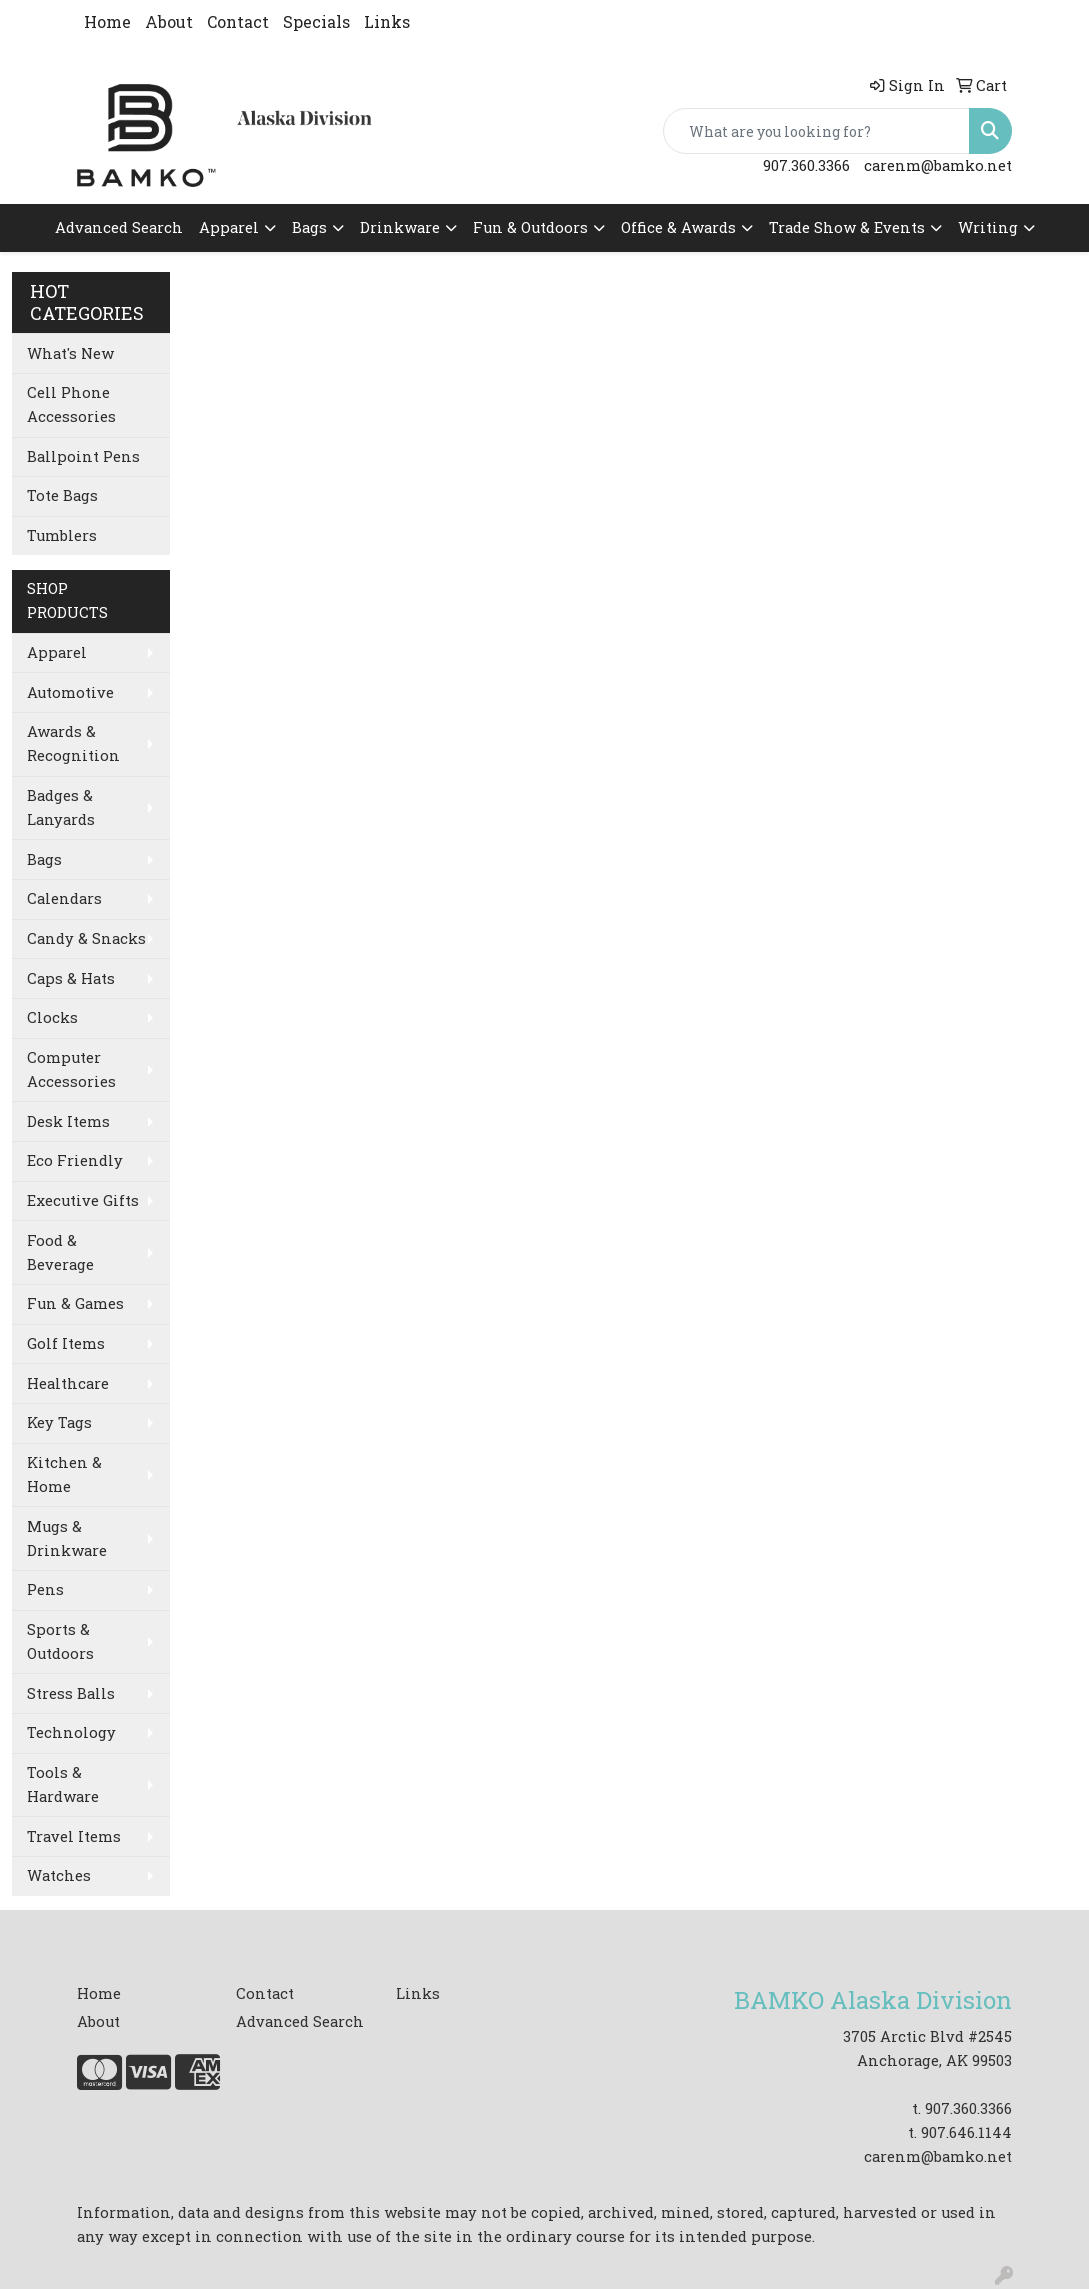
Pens (45, 1589)
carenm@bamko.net (938, 165)
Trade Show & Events (847, 227)
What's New (70, 353)
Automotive (70, 692)
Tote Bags (62, 495)
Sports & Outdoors (60, 1641)
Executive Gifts (83, 1200)
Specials (316, 21)
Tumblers (62, 535)
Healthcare (68, 1383)
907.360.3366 (806, 165)
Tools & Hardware (63, 1784)
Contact (238, 21)
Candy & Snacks (86, 938)
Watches (59, 1875)
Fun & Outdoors (530, 227)
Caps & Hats (71, 978)
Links (387, 21)
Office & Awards (678, 227)
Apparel (229, 227)
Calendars (64, 898)
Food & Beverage (60, 1252)
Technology (71, 1732)
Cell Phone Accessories (71, 404)
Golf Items (66, 1343)
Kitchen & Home (64, 1474)
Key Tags (59, 1422)
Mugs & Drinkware (67, 1538)
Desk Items (68, 1121)
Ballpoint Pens (83, 456)
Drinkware (400, 227)
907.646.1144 (966, 2132)
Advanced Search (119, 227)
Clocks (52, 1017)
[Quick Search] (816, 131)
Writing (988, 227)
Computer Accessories (71, 1069)
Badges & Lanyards (61, 807)
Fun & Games (75, 1303)
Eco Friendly (75, 1160)
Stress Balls (71, 1693)
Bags (309, 227)
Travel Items (74, 1836)
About (169, 21)
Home (107, 21)
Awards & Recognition (73, 743)
